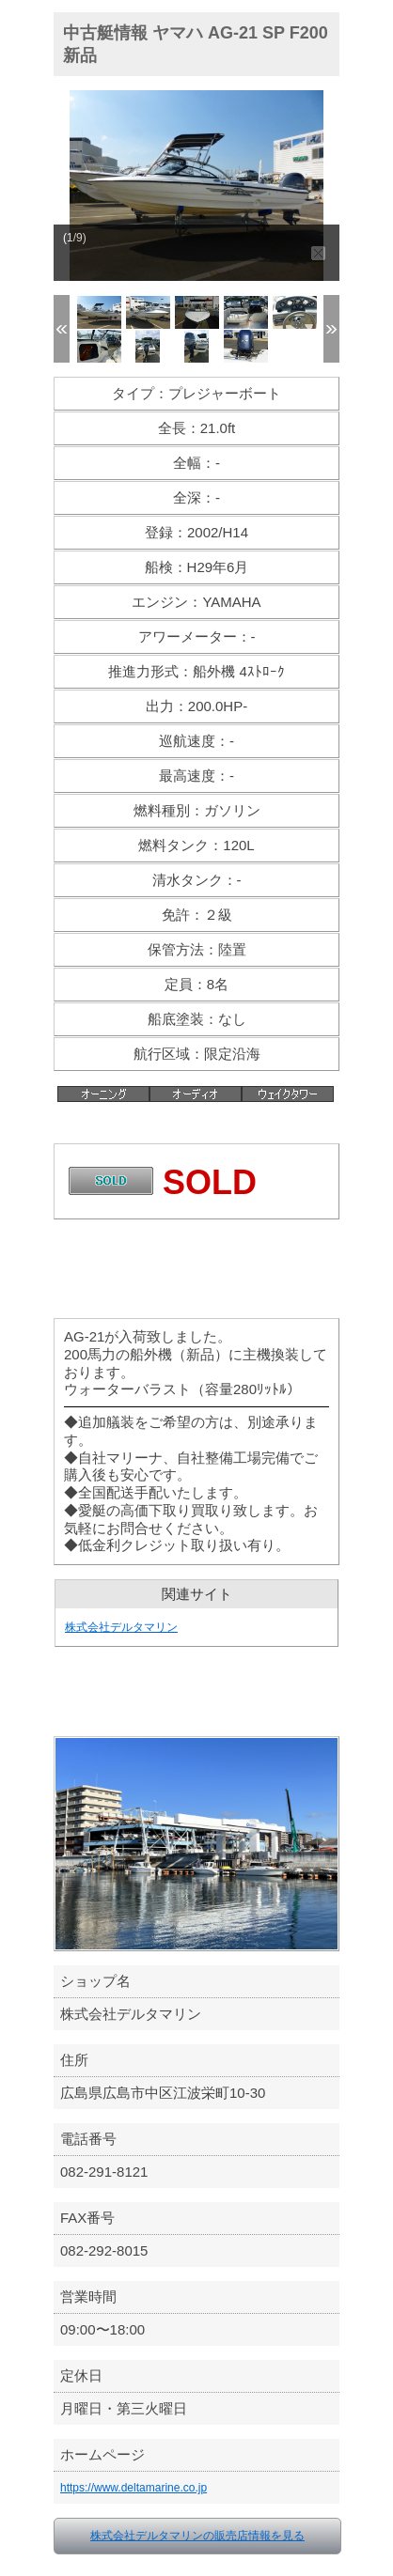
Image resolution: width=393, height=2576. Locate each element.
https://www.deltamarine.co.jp (133, 2487)
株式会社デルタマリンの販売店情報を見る (197, 2535)
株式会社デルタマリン (121, 1627)
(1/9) (74, 237)
